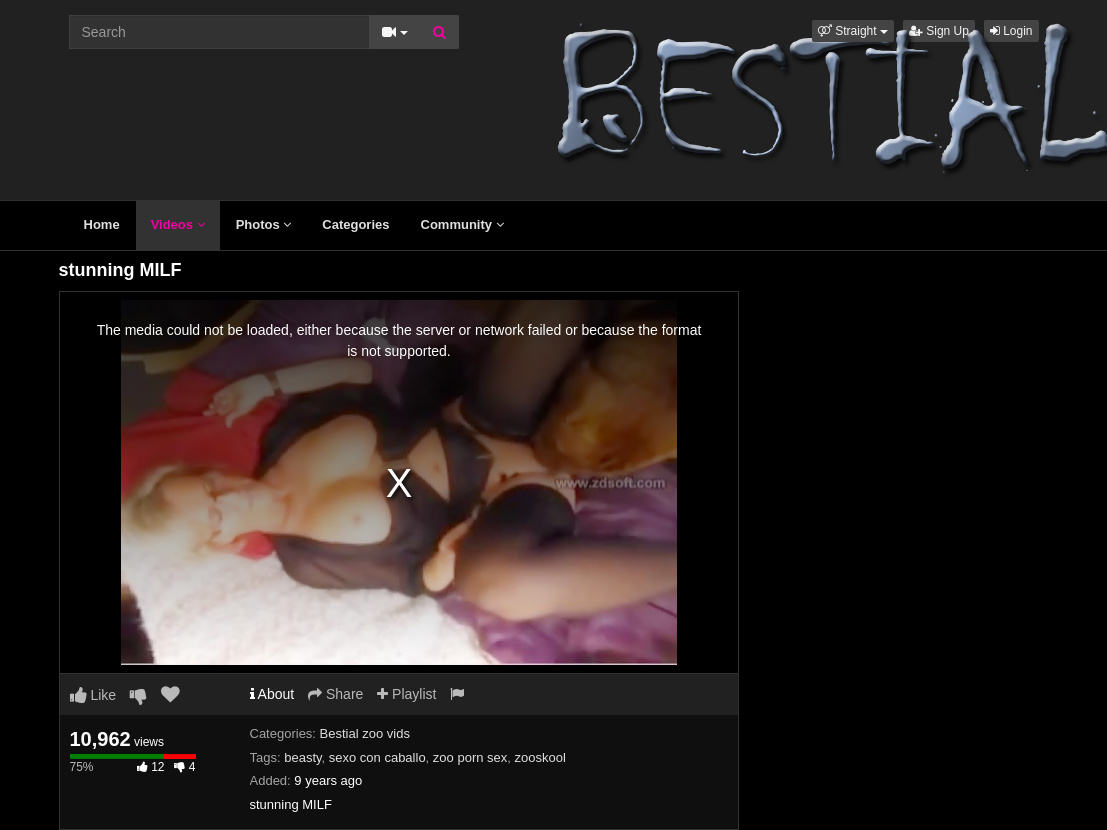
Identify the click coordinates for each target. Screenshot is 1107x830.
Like (93, 695)
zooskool (540, 757)
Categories (355, 224)
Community (462, 224)
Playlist (406, 694)
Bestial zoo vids (365, 733)
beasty (302, 757)
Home (102, 224)
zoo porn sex (470, 757)
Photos (264, 224)
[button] (853, 31)
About (272, 694)
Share (335, 694)
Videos (178, 224)
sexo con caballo (377, 757)
